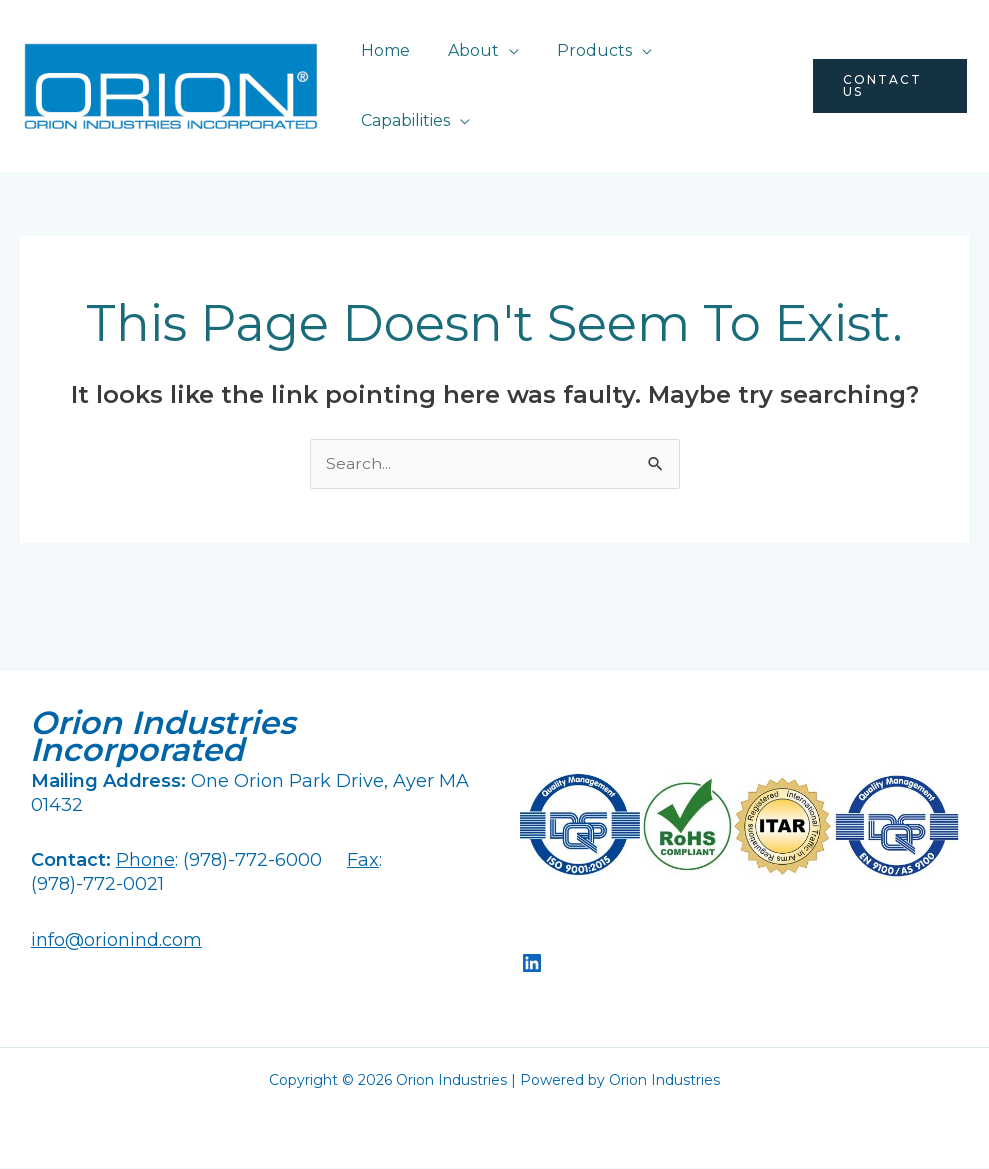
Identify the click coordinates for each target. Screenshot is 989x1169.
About (464, 50)
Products (579, 50)
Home (382, 50)
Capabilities (402, 120)
